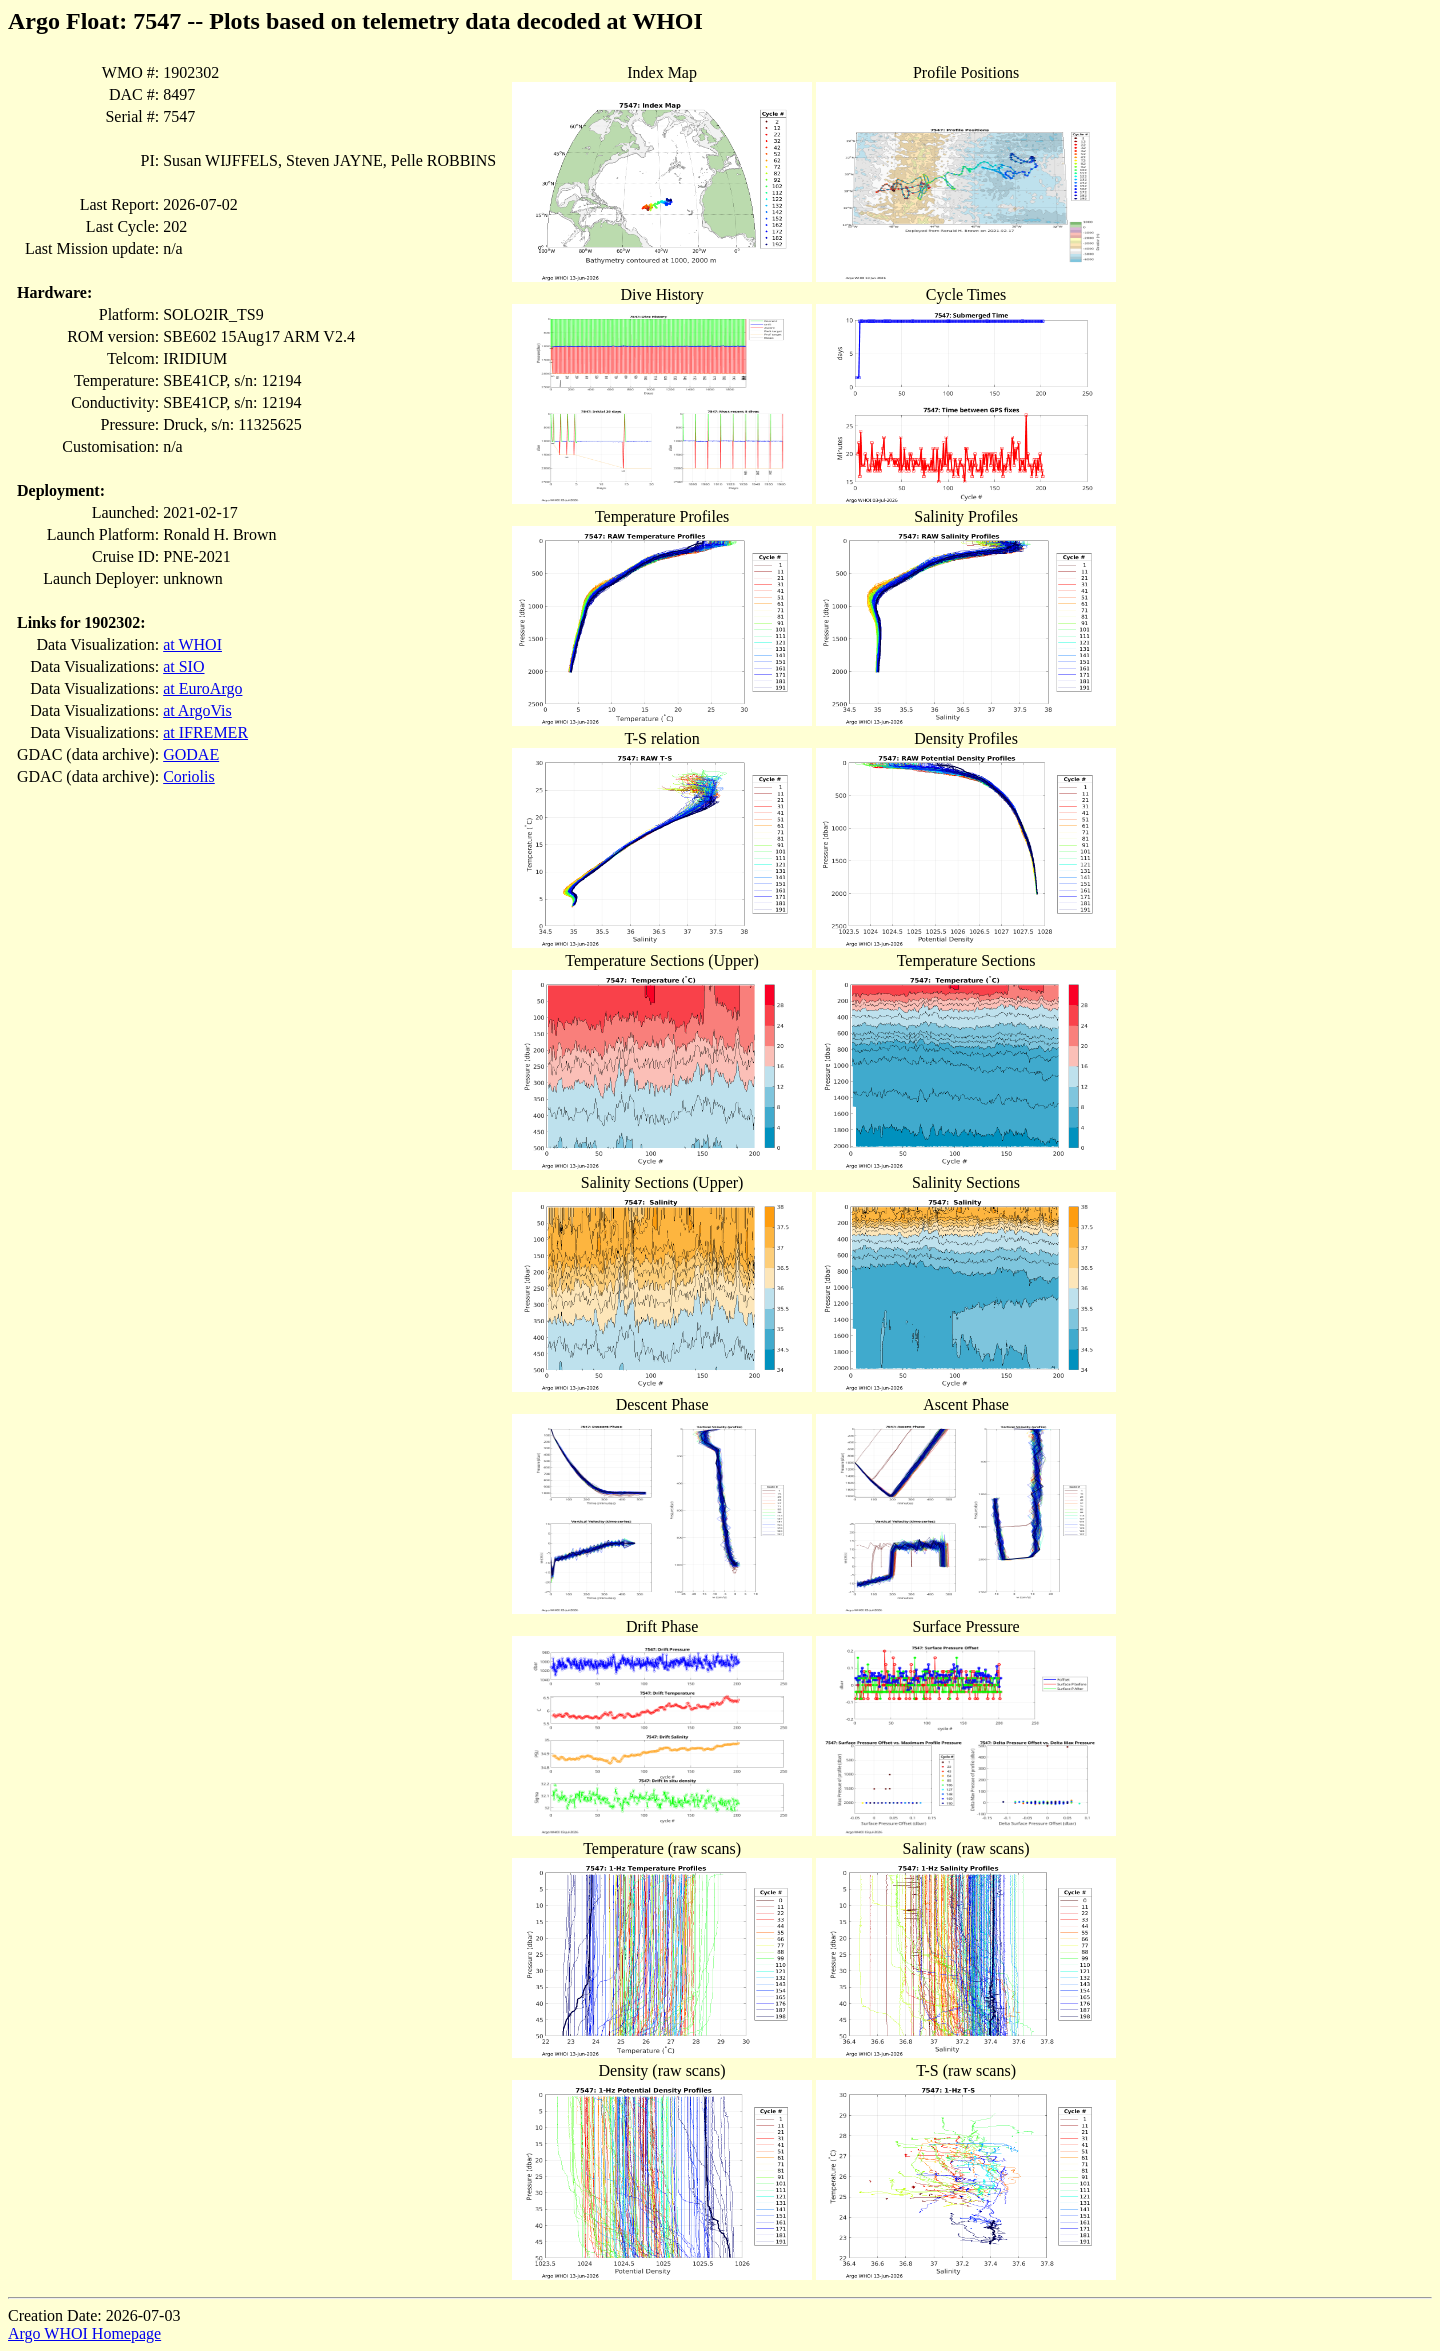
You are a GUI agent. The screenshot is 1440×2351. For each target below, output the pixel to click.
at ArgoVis (197, 710)
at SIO (183, 666)
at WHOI (192, 644)
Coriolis (189, 776)
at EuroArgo (202, 688)
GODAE (191, 754)
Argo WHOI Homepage (84, 2333)
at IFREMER (205, 732)
